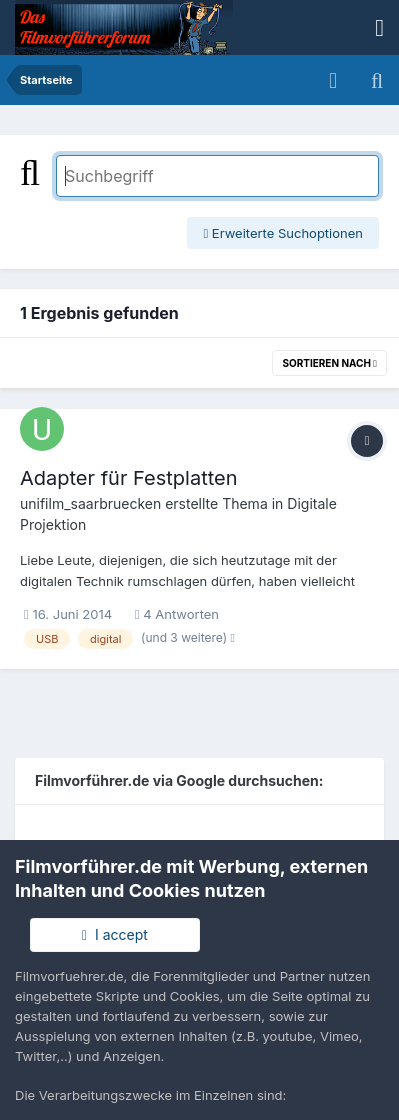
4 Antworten (177, 614)
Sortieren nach (329, 363)
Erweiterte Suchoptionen (283, 233)
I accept (115, 934)
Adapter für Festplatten (129, 478)
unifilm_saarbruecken (90, 503)
